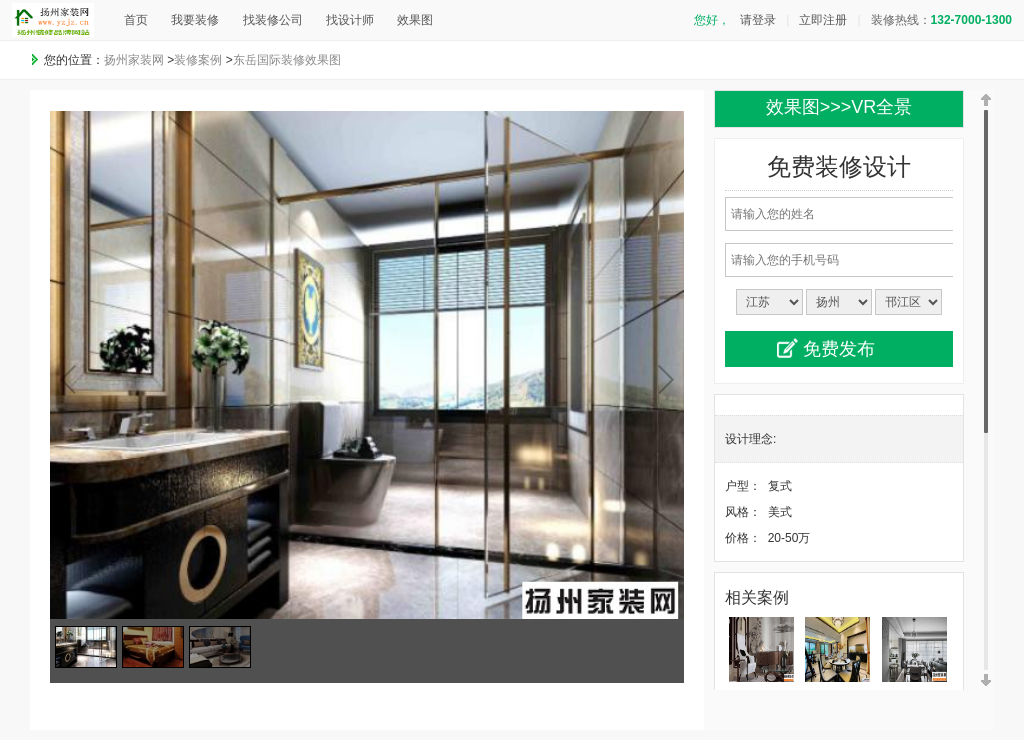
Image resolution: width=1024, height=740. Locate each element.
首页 (136, 20)
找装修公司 (273, 20)
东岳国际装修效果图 (287, 60)
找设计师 (350, 20)
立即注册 (823, 20)
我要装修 (195, 20)
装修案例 (198, 60)
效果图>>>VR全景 (839, 107)
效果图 (415, 20)
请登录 (758, 20)
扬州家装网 (134, 60)
